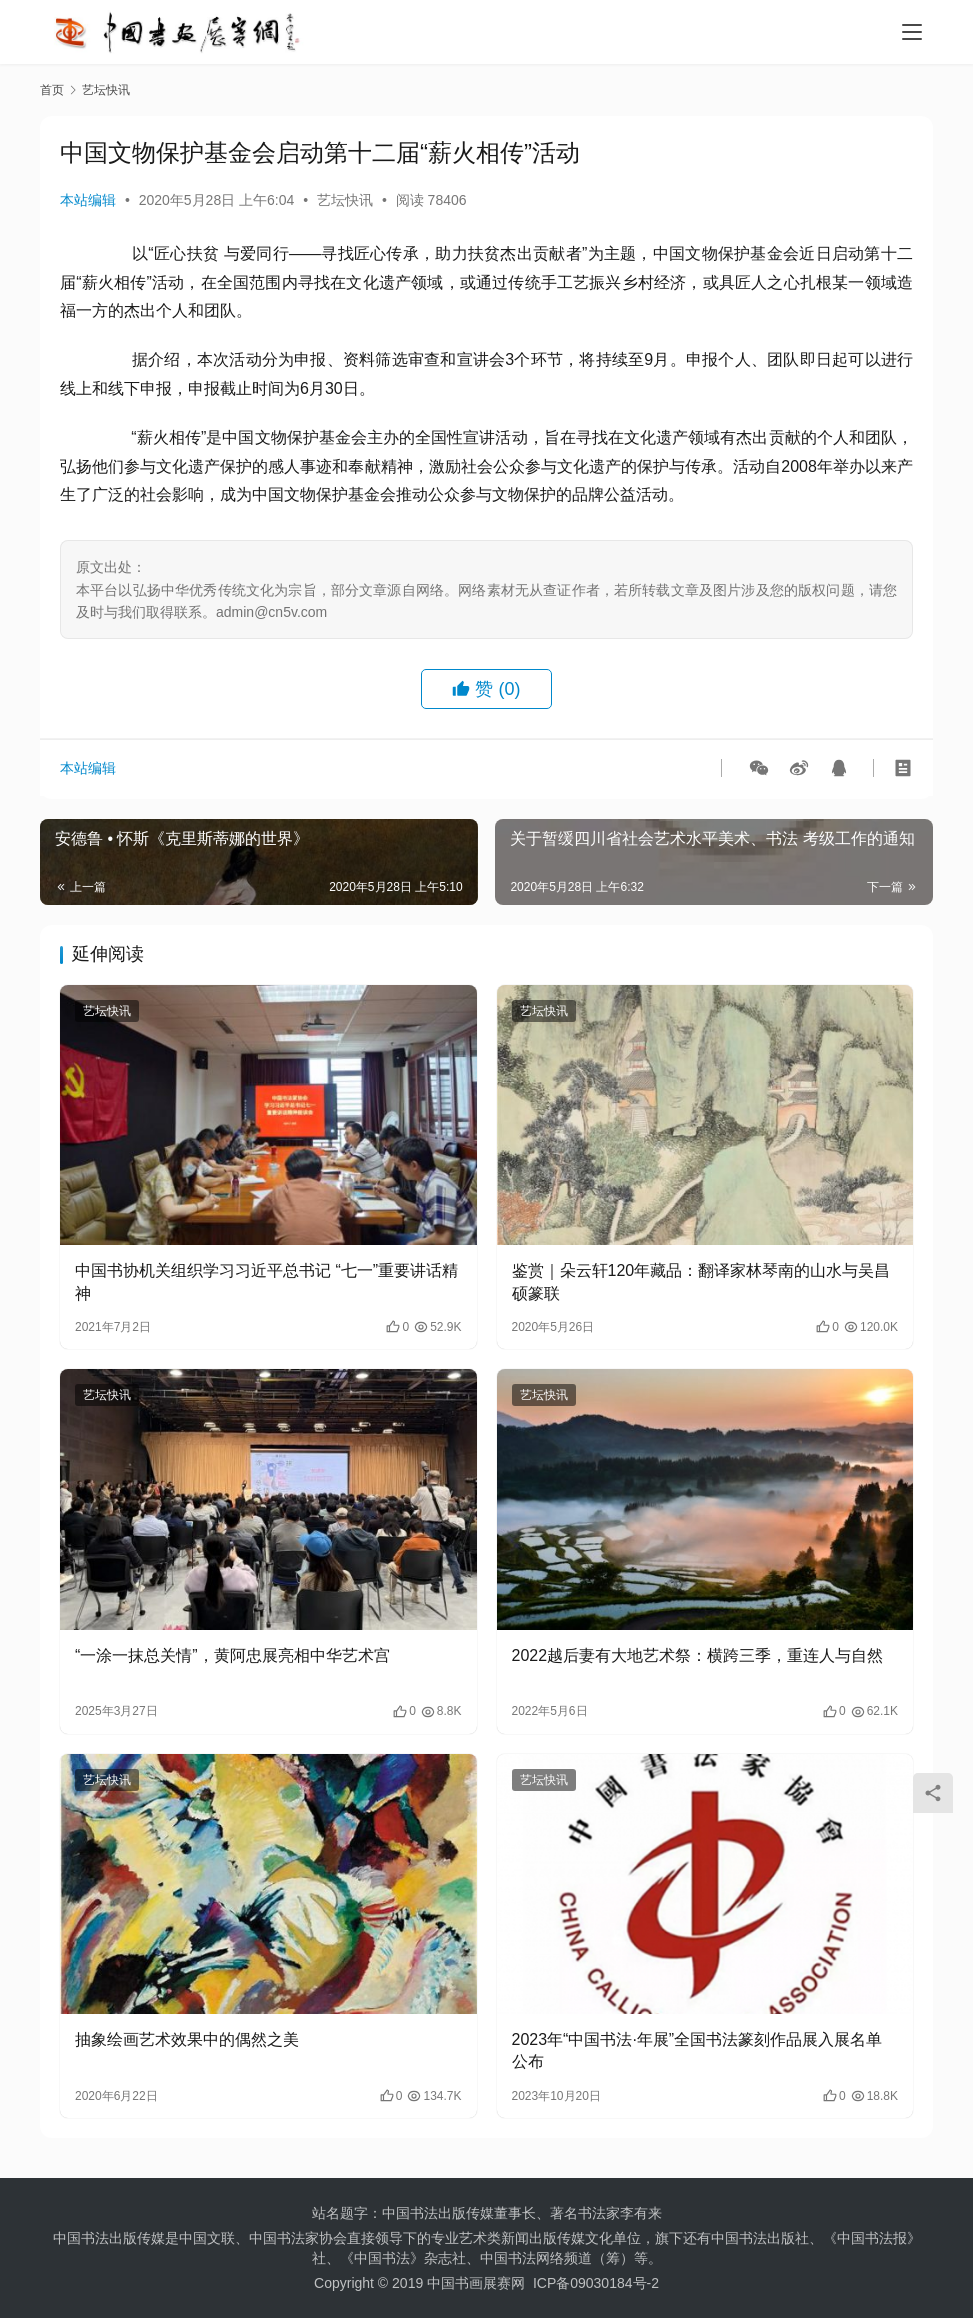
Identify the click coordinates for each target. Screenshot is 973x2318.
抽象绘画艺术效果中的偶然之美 (187, 2039)
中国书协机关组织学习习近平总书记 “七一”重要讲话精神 (266, 1281)
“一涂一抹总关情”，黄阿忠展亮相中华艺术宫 (232, 1655)
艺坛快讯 (345, 200)
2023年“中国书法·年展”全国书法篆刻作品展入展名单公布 (697, 2050)
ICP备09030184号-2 (596, 2283)
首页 (52, 90)
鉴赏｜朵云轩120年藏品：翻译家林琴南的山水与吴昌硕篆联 (701, 1281)
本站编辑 (88, 200)
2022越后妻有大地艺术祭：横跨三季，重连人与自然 (698, 1655)
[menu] (912, 32)
